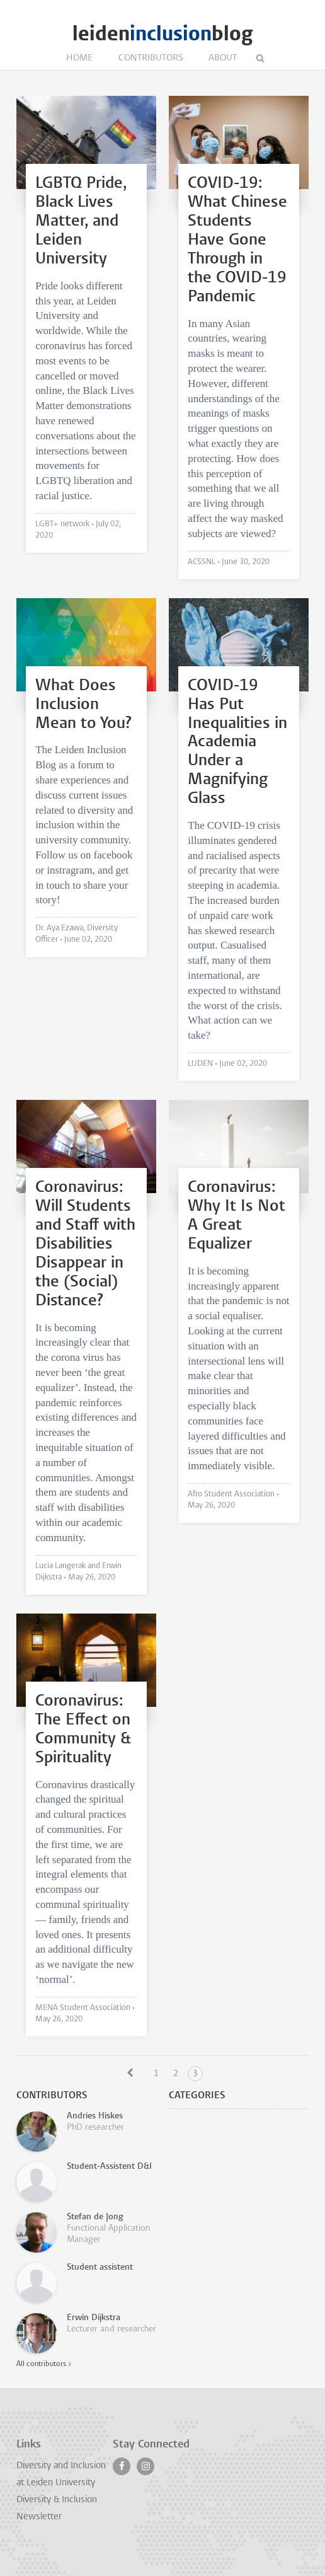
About (222, 58)
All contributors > (43, 2364)
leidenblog (162, 33)
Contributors (150, 58)
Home (79, 58)
